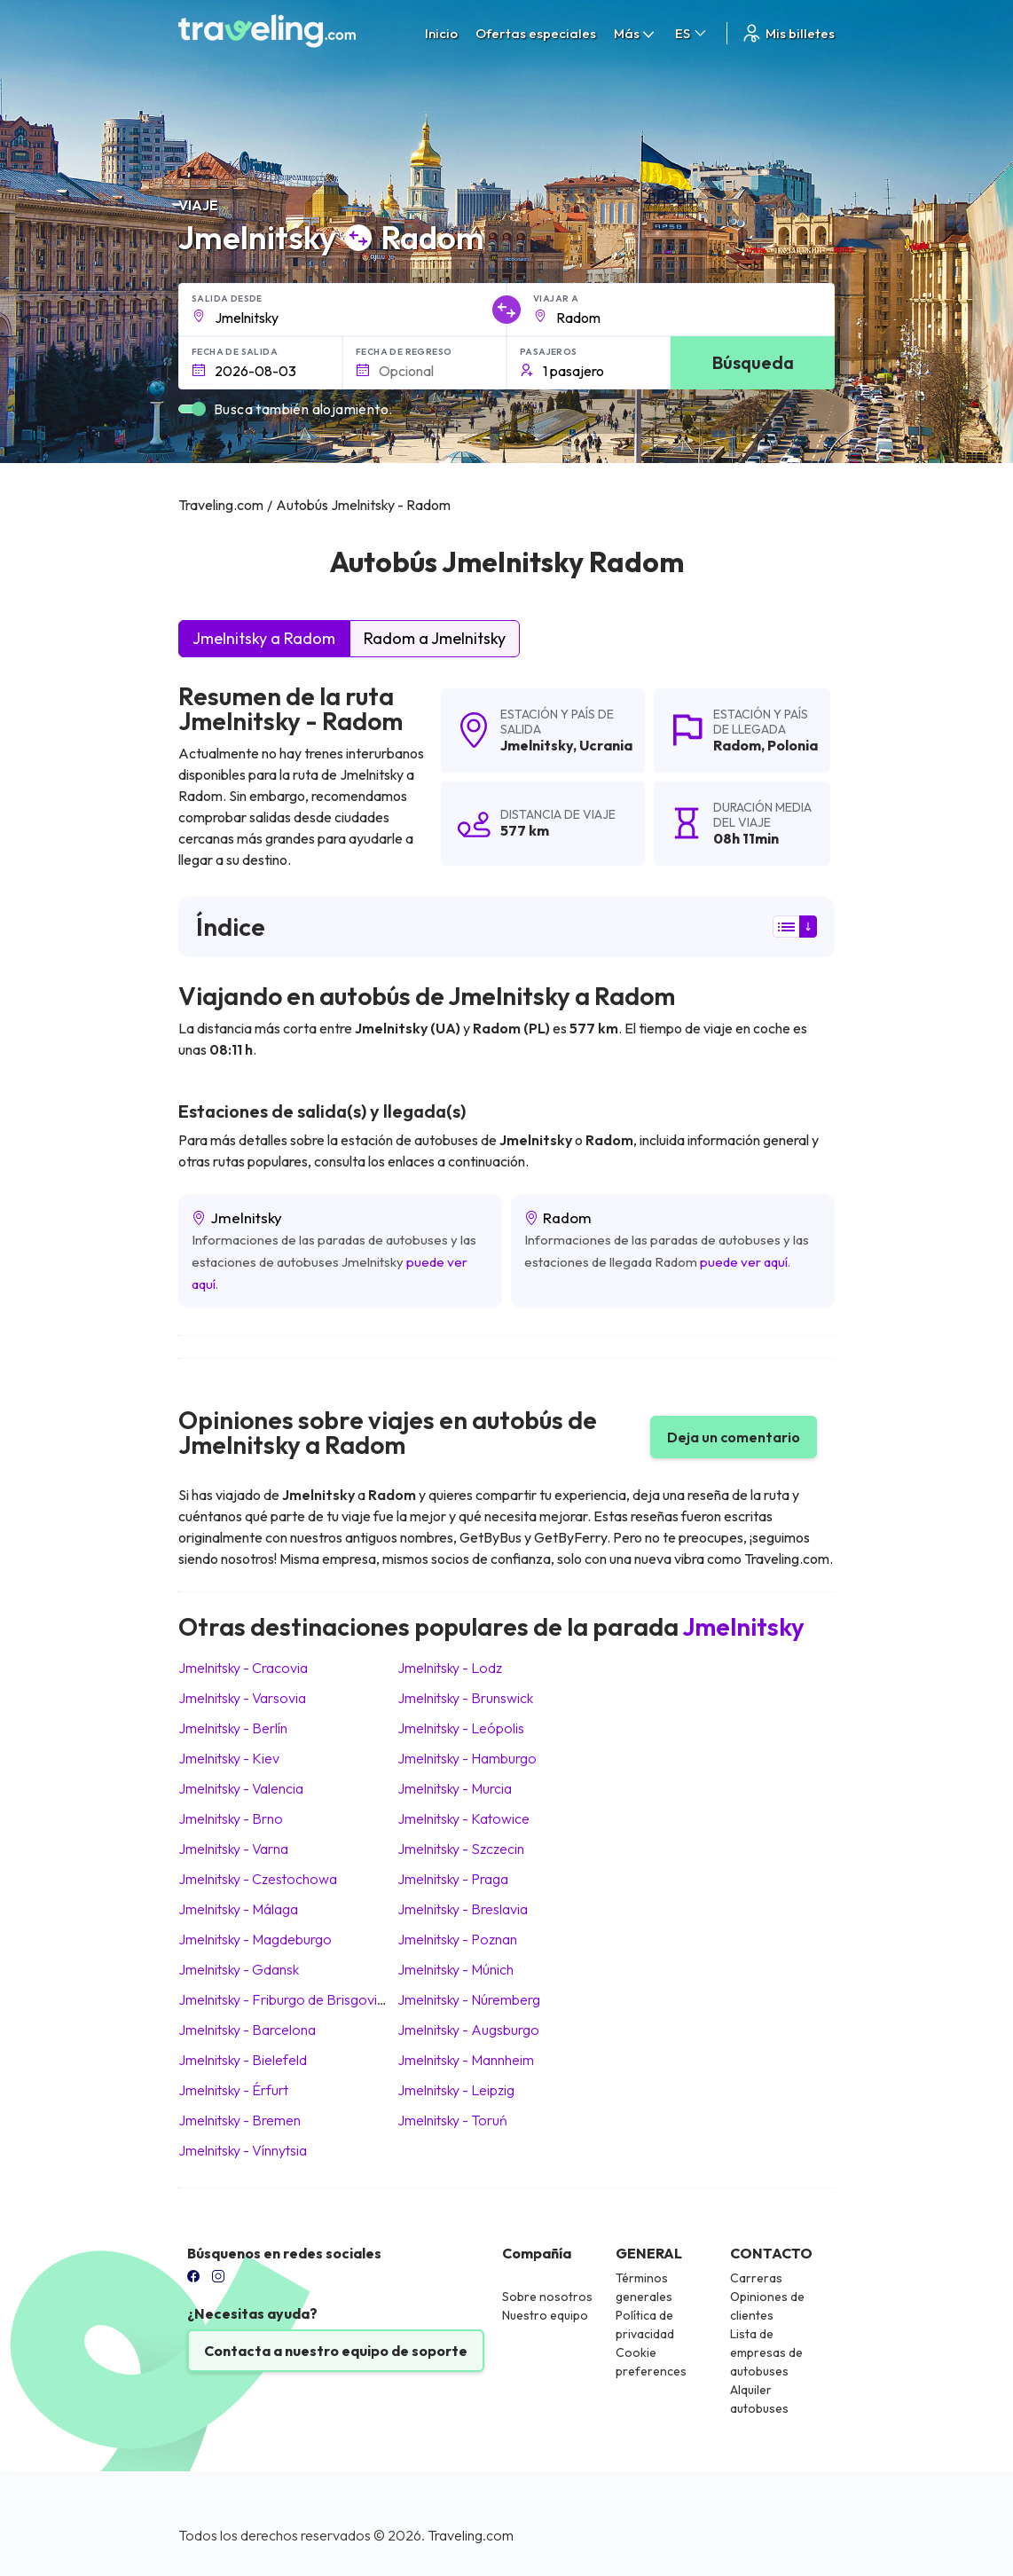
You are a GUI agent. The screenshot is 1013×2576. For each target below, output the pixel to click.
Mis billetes (788, 33)
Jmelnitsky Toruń (452, 2120)
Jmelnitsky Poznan (457, 1939)
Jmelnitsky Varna (233, 1848)
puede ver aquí (744, 1261)
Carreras (756, 2278)
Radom (737, 745)
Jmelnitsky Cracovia (243, 1668)
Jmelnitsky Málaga (238, 1909)
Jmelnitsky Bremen (239, 2120)
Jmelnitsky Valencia (240, 1788)
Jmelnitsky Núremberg (468, 1999)
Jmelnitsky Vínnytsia (242, 2150)
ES (692, 33)
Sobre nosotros (547, 2297)
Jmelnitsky (536, 745)
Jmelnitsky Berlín (232, 1728)
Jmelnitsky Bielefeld (242, 2060)
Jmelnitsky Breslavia (462, 1909)
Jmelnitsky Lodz (449, 1668)
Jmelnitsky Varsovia (242, 1698)
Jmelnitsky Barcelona (247, 2029)
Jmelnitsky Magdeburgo (255, 1939)
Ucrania (605, 745)
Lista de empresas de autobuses (766, 2352)
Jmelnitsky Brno (230, 1818)
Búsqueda (753, 362)
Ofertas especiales (535, 33)
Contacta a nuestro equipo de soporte (335, 2351)
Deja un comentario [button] (733, 1437)
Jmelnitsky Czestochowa (257, 1879)
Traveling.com (471, 2535)
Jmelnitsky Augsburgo (468, 2029)
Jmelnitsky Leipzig (455, 2090)
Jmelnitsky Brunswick (465, 1698)
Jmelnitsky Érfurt (233, 2090)
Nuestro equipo (545, 2315)
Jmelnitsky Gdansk (238, 1969)
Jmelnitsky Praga (452, 1879)
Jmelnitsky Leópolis (460, 1728)
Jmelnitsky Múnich (455, 1969)
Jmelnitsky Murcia (454, 1788)
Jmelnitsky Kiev (228, 1758)
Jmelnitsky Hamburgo (467, 1758)
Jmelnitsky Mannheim (465, 2060)
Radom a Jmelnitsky (435, 638)
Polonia (792, 745)
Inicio (441, 33)
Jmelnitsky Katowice (463, 1818)
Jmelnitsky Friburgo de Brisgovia (281, 1999)
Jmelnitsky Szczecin (460, 1848)
